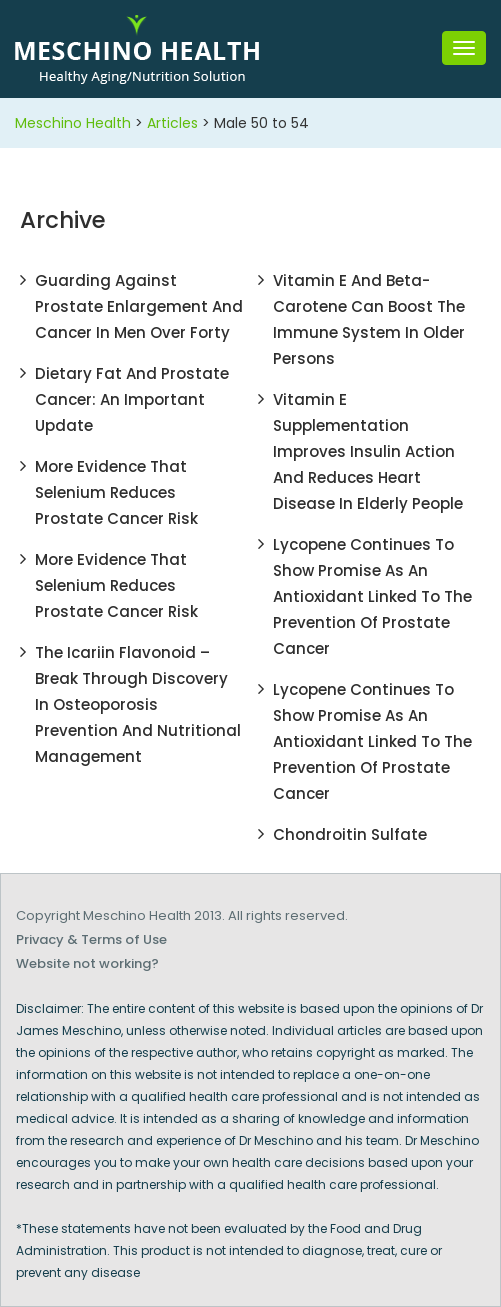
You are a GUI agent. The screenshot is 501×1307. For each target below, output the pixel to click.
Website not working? (87, 963)
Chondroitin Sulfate (350, 834)
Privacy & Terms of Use (91, 939)
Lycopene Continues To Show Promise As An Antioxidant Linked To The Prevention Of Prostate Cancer (372, 596)
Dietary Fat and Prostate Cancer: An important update (132, 399)
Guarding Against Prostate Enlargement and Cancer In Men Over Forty (139, 306)
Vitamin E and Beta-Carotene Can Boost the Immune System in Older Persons (369, 319)
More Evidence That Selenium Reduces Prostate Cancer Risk (116, 492)
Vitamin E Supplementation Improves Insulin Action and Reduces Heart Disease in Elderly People (368, 451)
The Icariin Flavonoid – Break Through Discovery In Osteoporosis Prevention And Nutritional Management (138, 704)
